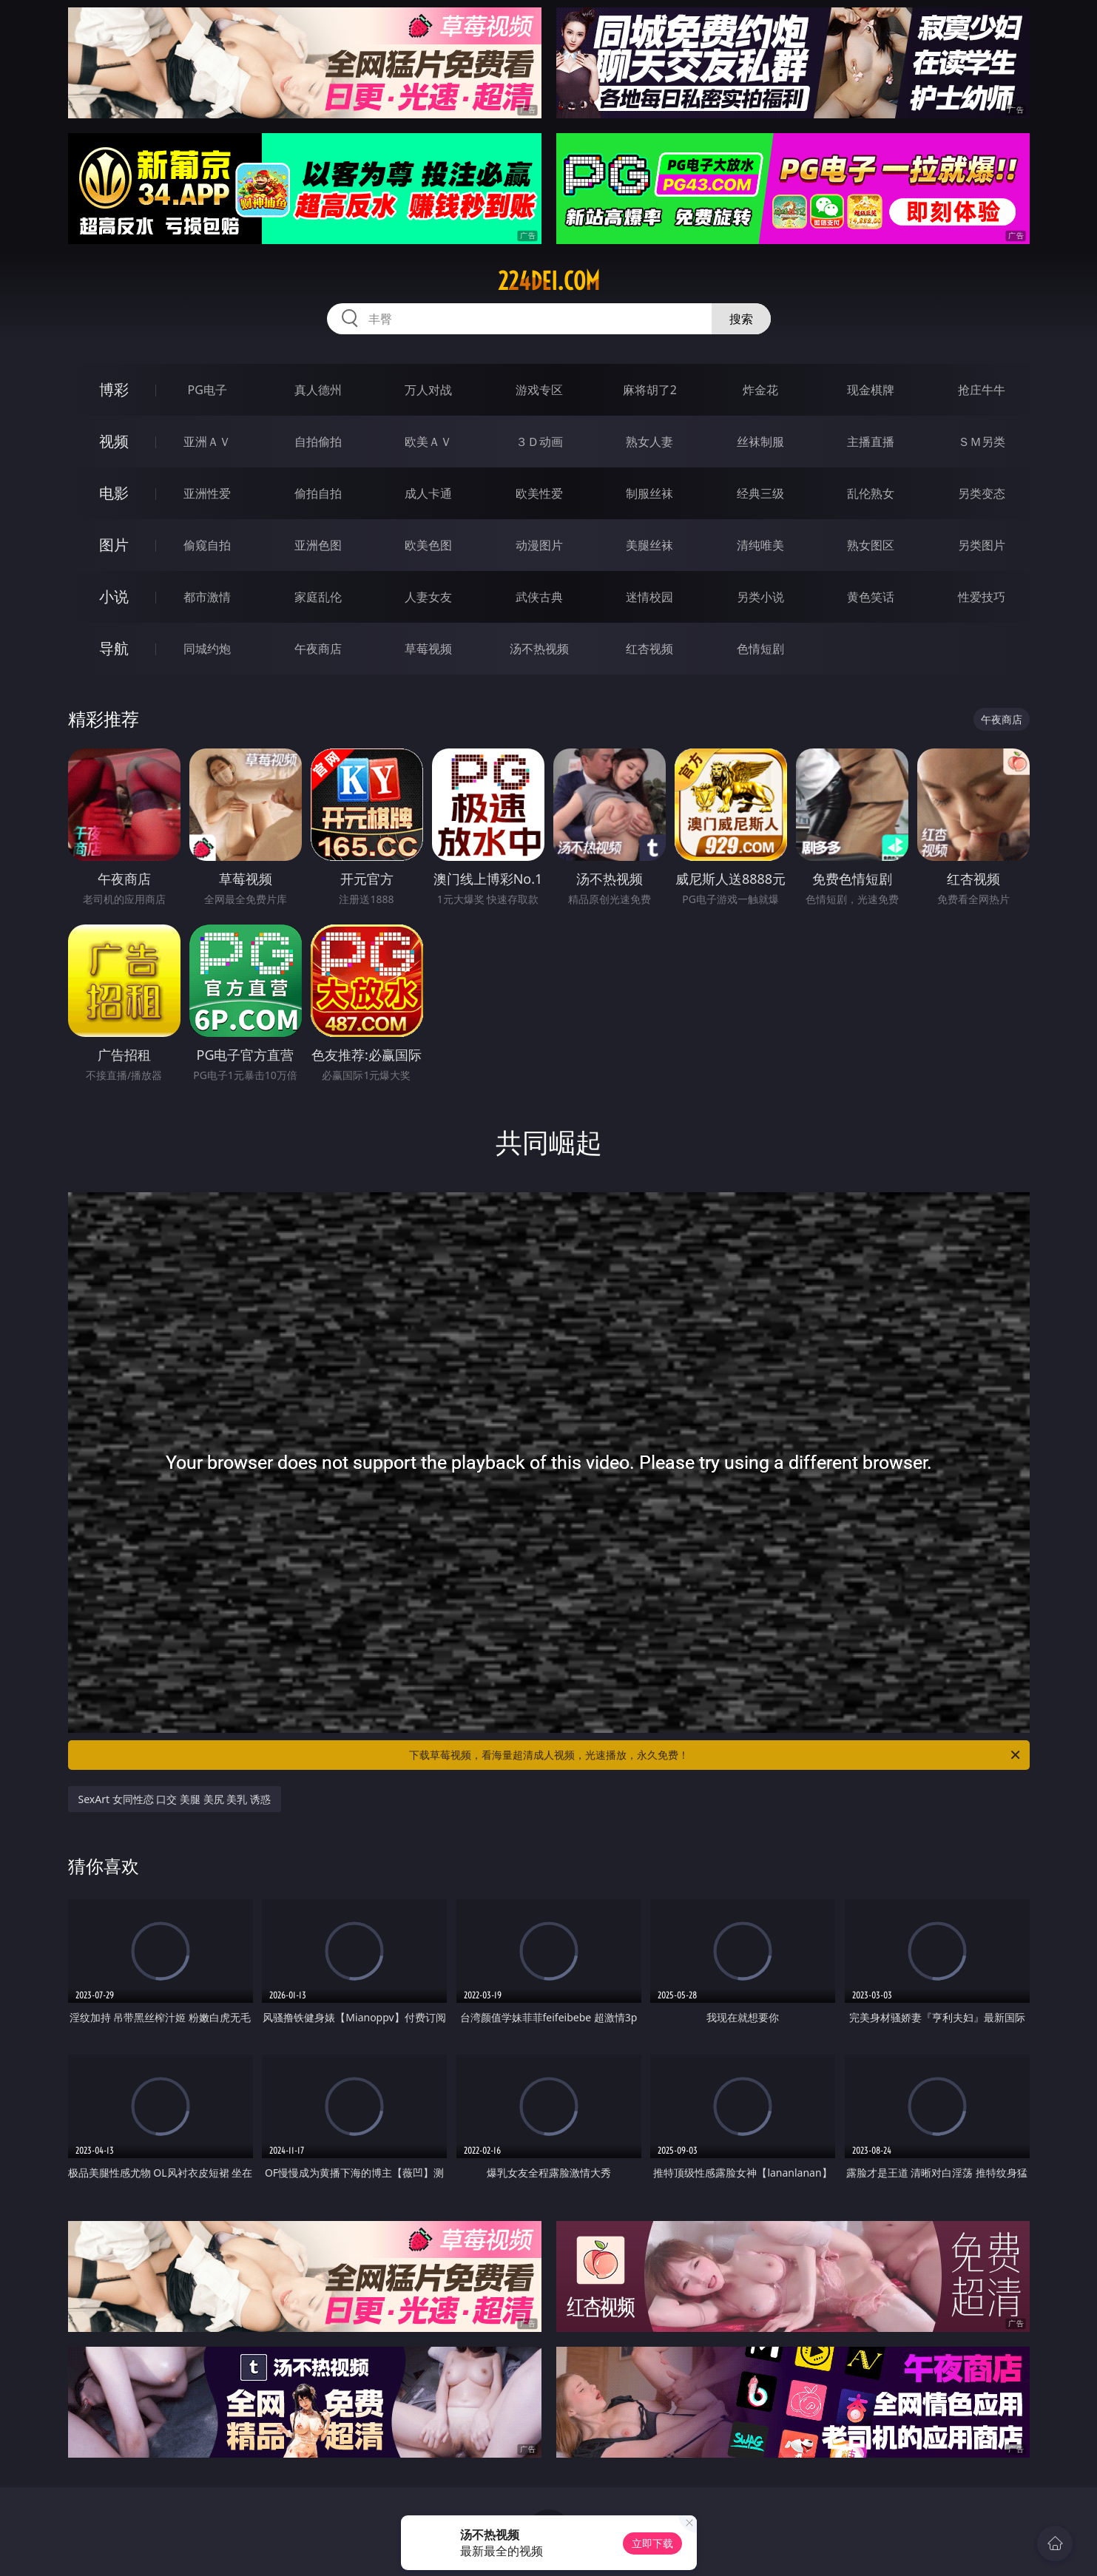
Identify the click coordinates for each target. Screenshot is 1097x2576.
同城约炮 (207, 648)
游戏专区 (539, 390)
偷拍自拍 (318, 493)
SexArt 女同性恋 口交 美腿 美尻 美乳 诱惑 (174, 1799)
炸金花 (760, 390)
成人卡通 (428, 493)
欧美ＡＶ (428, 441)
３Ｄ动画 (539, 441)
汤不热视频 (539, 648)
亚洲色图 (318, 545)
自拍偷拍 (318, 441)
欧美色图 (428, 545)
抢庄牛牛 (981, 390)
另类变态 (981, 493)
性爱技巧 (981, 597)
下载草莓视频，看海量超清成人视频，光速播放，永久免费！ (715, 1755)
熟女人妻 (649, 441)
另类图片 (981, 545)
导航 (114, 648)
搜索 (741, 319)
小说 (114, 596)
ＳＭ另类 (981, 441)
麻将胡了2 (650, 390)
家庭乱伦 (318, 597)
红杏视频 (649, 648)
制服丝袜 (649, 493)
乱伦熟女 (870, 493)
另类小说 (760, 597)
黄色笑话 (870, 597)
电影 (114, 493)
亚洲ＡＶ (207, 441)
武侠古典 (539, 597)
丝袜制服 (760, 441)
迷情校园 (649, 597)
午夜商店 (318, 648)
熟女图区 (870, 545)
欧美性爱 (539, 493)
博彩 (114, 389)
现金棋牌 (870, 390)
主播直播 (870, 441)
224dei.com (549, 281)
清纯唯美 (760, 545)
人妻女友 (428, 597)
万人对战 (428, 390)
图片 (114, 545)
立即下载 (652, 2543)
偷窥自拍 (207, 545)
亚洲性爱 (207, 493)
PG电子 (207, 390)
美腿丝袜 (649, 545)
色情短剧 (760, 648)
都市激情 (207, 597)
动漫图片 (539, 545)
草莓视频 (428, 648)
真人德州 (318, 390)
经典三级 (760, 493)
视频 (114, 441)
